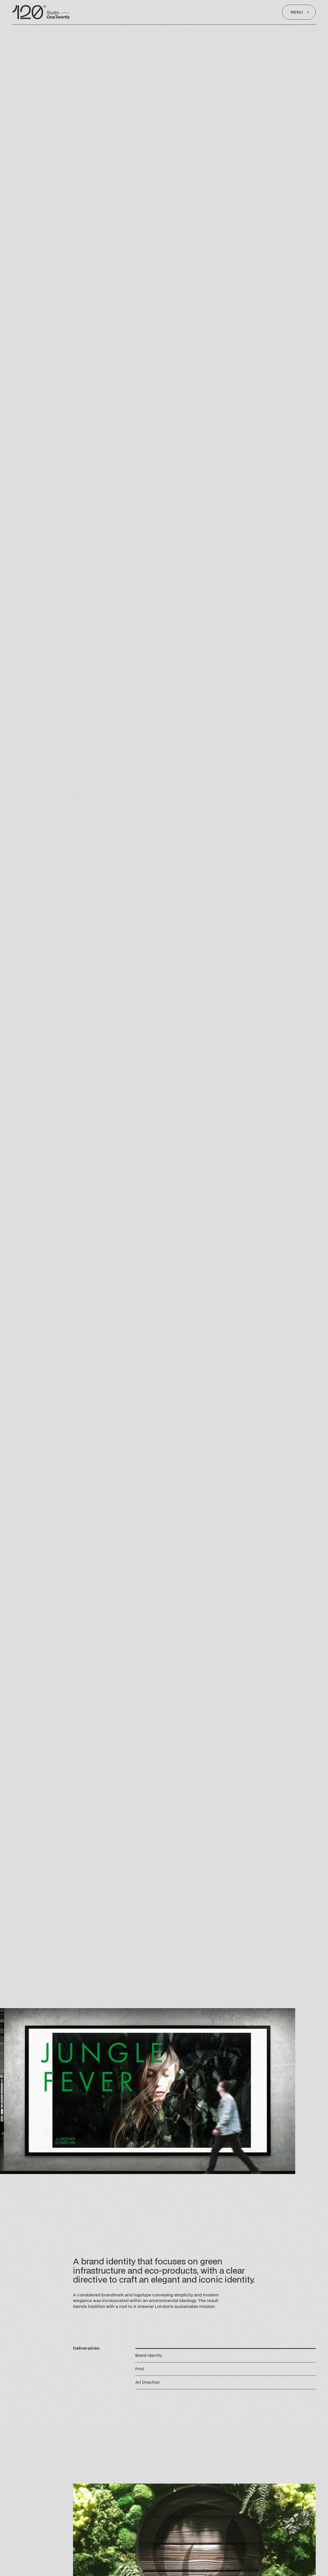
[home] (34, 12)
